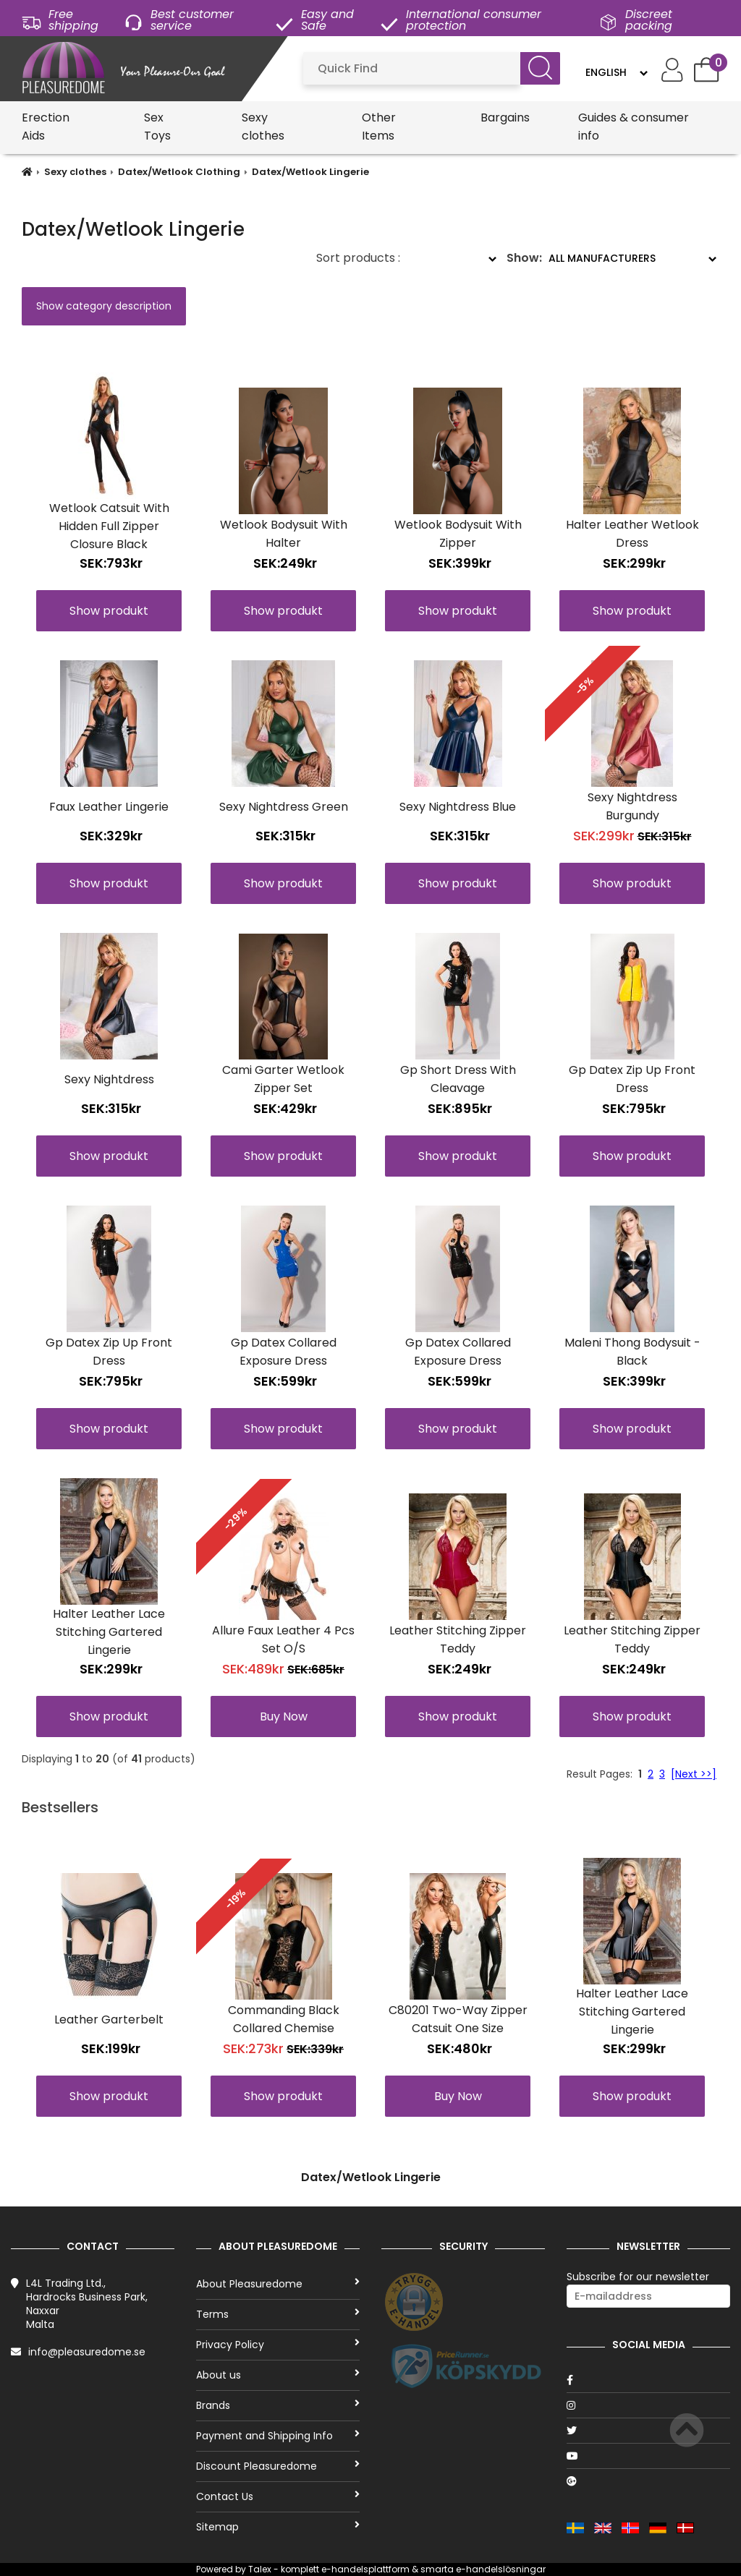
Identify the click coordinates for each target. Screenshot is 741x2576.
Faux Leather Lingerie (109, 806)
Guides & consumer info (633, 126)
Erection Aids (45, 126)
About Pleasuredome (278, 2284)
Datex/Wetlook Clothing (179, 172)
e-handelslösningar (501, 2569)
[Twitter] (648, 2430)
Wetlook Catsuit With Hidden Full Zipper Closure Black (109, 526)
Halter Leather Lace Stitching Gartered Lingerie (109, 1631)
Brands (278, 2405)
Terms (278, 2314)
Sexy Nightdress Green (283, 806)
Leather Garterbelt (109, 2019)
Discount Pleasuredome (278, 2466)
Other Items (379, 126)
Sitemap (278, 2527)
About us (278, 2375)
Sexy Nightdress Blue (457, 806)
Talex (259, 2569)
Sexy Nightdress (109, 1079)
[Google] (648, 2481)
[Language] (616, 72)
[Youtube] (648, 2456)
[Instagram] (648, 2405)
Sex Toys (157, 126)
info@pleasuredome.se (86, 2352)
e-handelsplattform (365, 2569)
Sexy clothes (263, 126)
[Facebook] (648, 2380)
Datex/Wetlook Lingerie (310, 172)
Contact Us (278, 2496)
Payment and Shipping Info (278, 2435)
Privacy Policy (278, 2344)
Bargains (505, 117)
